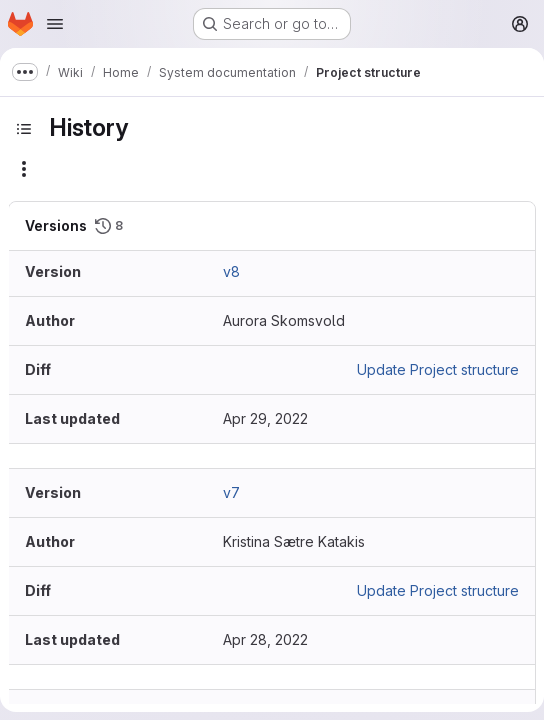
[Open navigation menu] (55, 24)
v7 (231, 492)
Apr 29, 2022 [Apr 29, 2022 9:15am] (265, 418)
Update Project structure (438, 369)
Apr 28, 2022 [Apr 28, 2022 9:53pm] (265, 639)
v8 (231, 271)
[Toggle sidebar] (24, 129)
